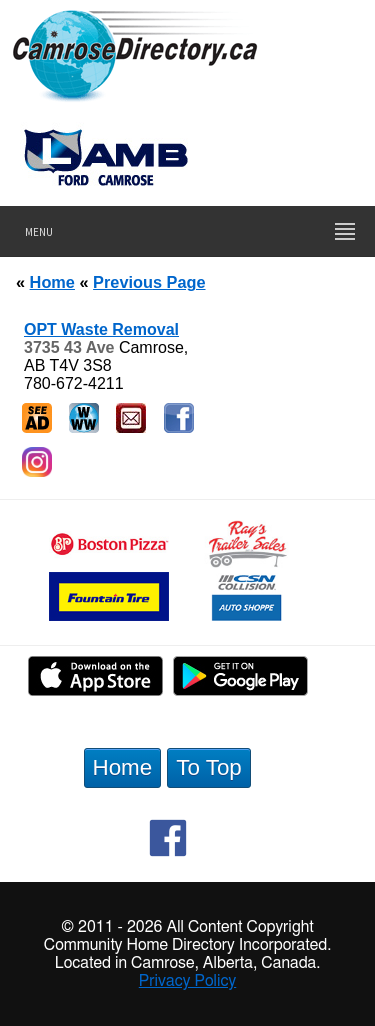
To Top (209, 767)
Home (52, 282)
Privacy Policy (188, 981)
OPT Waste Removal (101, 329)
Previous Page (149, 282)
